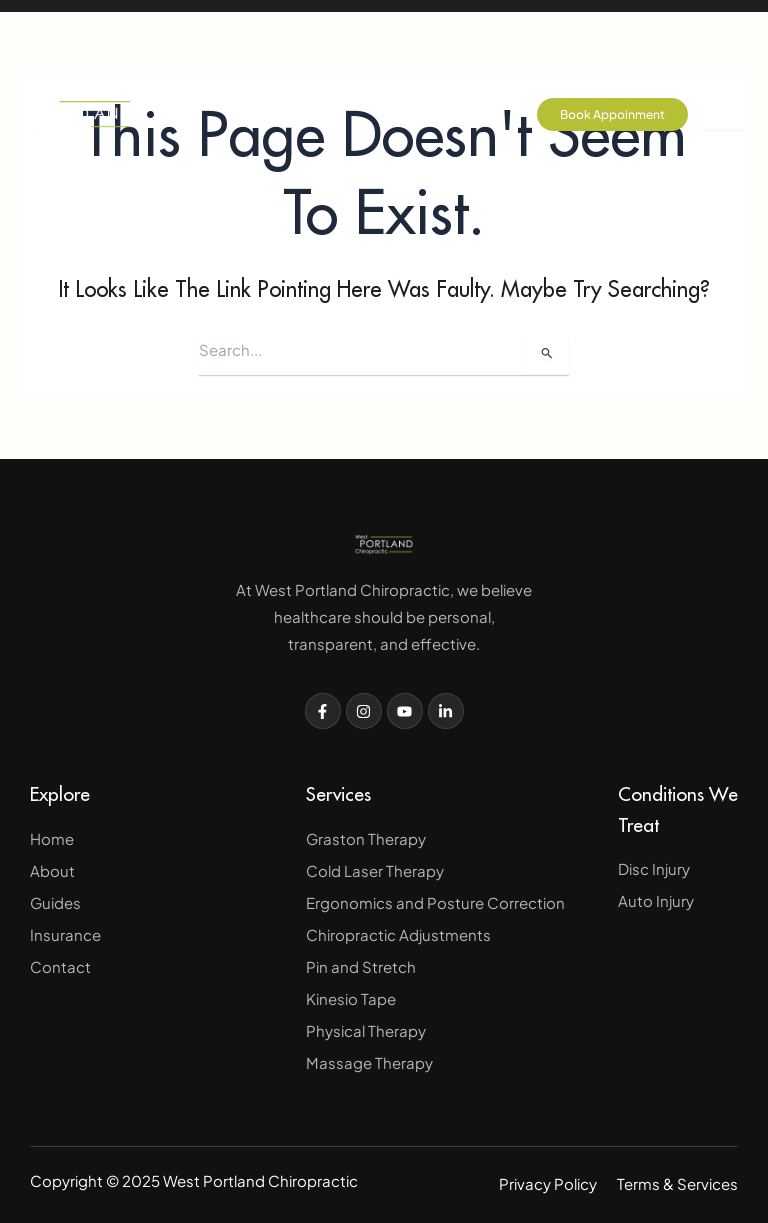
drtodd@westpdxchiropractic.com (633, 34)
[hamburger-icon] (724, 116)
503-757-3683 (88, 37)
